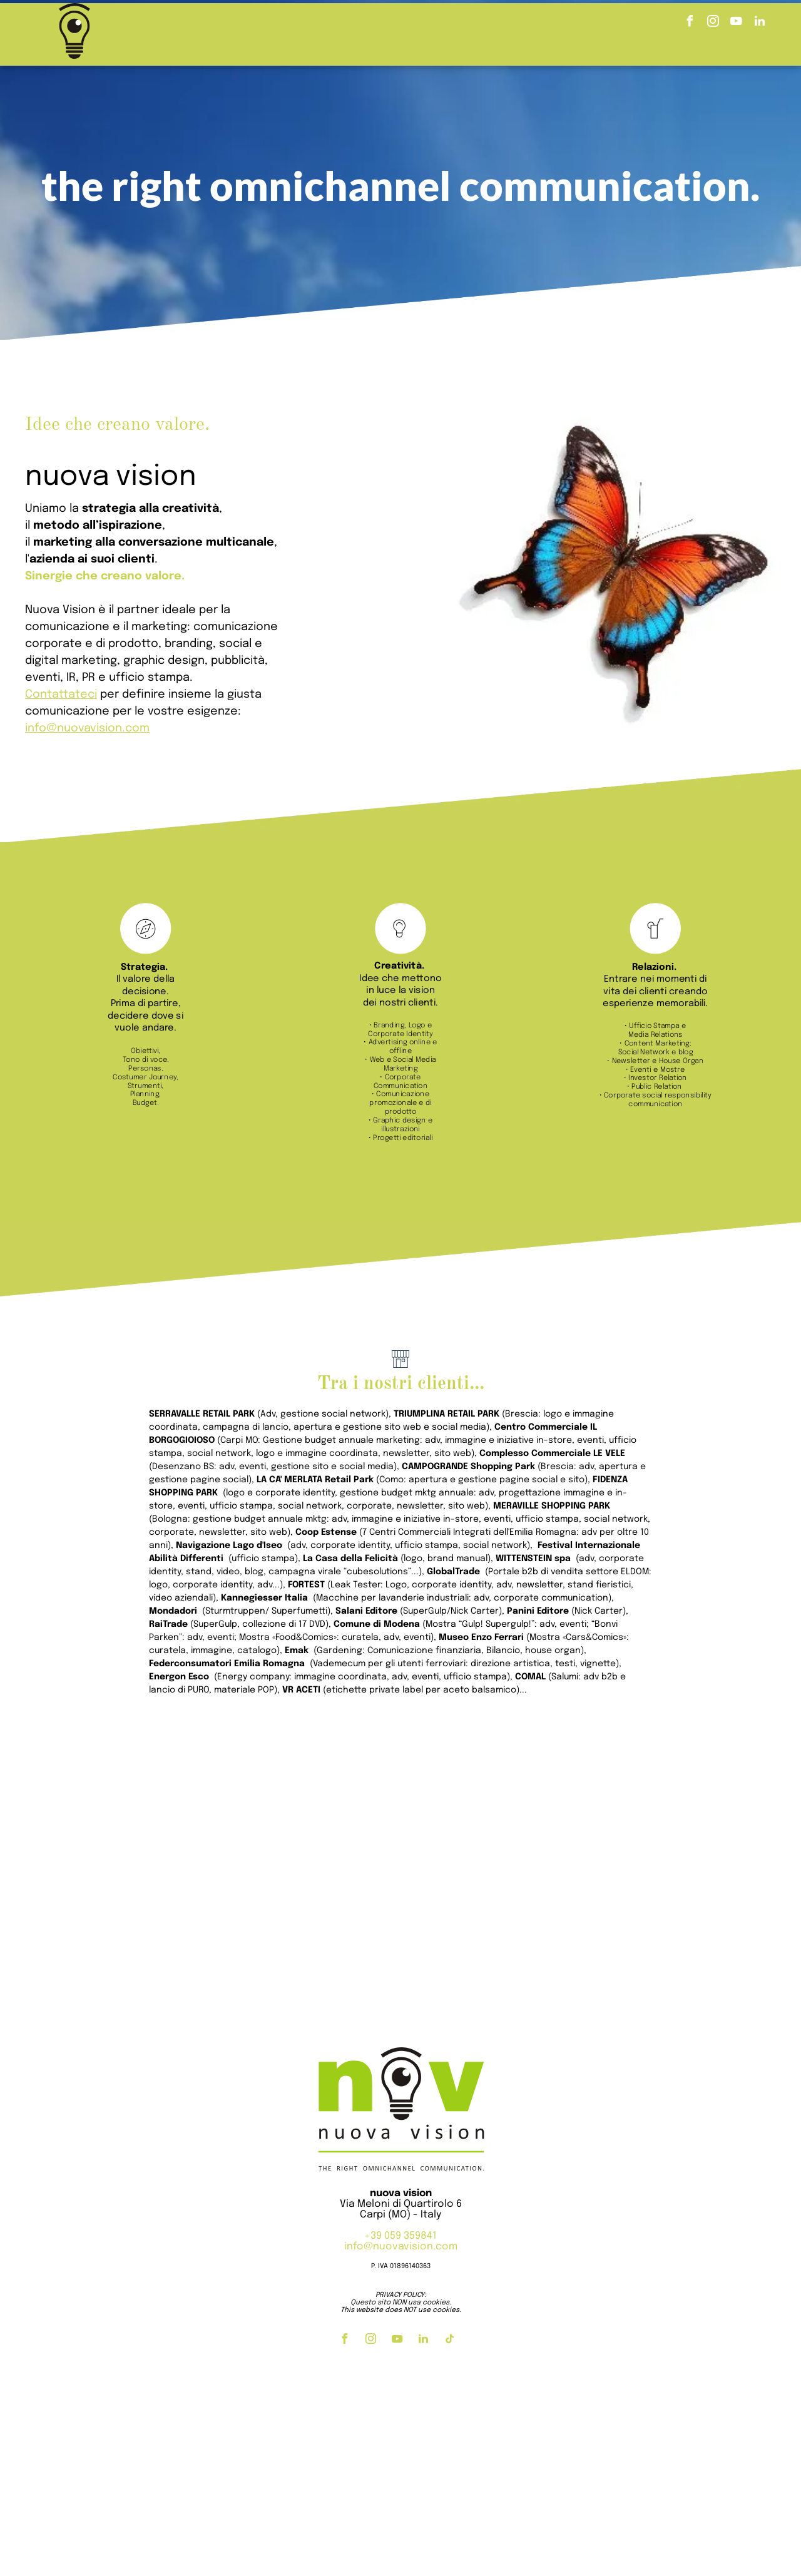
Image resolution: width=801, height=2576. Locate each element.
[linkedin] (759, 23)
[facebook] (690, 23)
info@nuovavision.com (400, 2246)
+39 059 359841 (400, 2236)
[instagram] (713, 23)
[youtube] (736, 23)
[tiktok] (449, 2340)
